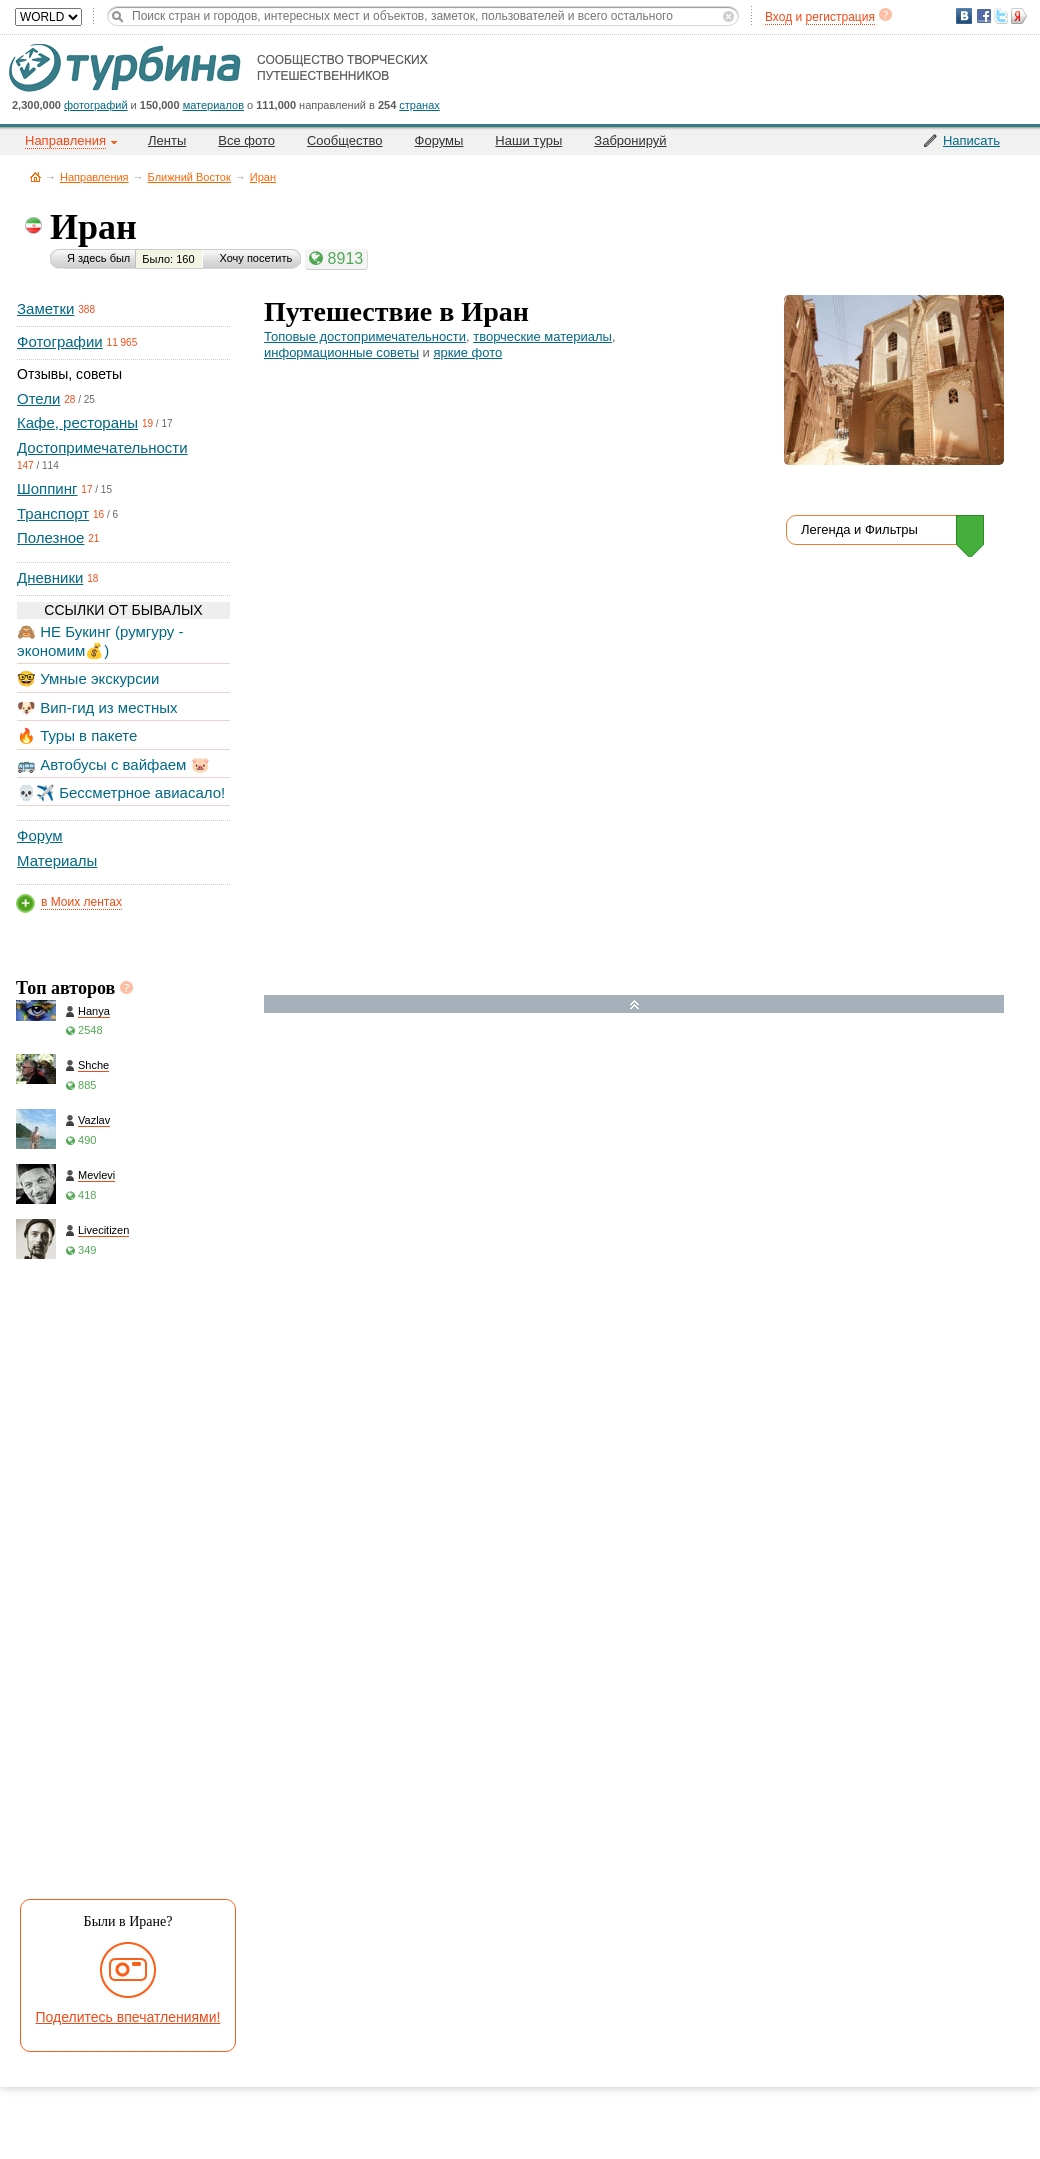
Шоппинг (47, 488)
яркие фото (467, 352)
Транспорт (53, 513)
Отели (38, 398)
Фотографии (60, 341)
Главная (35, 176)
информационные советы (341, 352)
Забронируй (630, 140)
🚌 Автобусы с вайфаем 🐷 (113, 764)
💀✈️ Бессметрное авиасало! (121, 792)
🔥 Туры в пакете (77, 735)
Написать (971, 140)
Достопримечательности (102, 447)
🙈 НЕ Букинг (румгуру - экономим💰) (100, 640)
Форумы (439, 140)
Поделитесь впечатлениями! (128, 2017)
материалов (213, 105)
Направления (94, 177)
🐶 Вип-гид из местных (97, 707)
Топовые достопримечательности (365, 336)
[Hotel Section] (649, 1222)
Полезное (50, 537)
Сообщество (345, 140)
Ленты (167, 140)
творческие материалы (542, 336)
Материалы (57, 860)
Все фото (246, 140)
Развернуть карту (634, 1004)
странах (419, 105)
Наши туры (528, 140)
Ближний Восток (189, 177)
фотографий (96, 105)
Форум (40, 835)
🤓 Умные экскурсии (88, 678)
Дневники (50, 577)
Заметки (45, 308)
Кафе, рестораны (77, 422)
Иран (263, 177)
